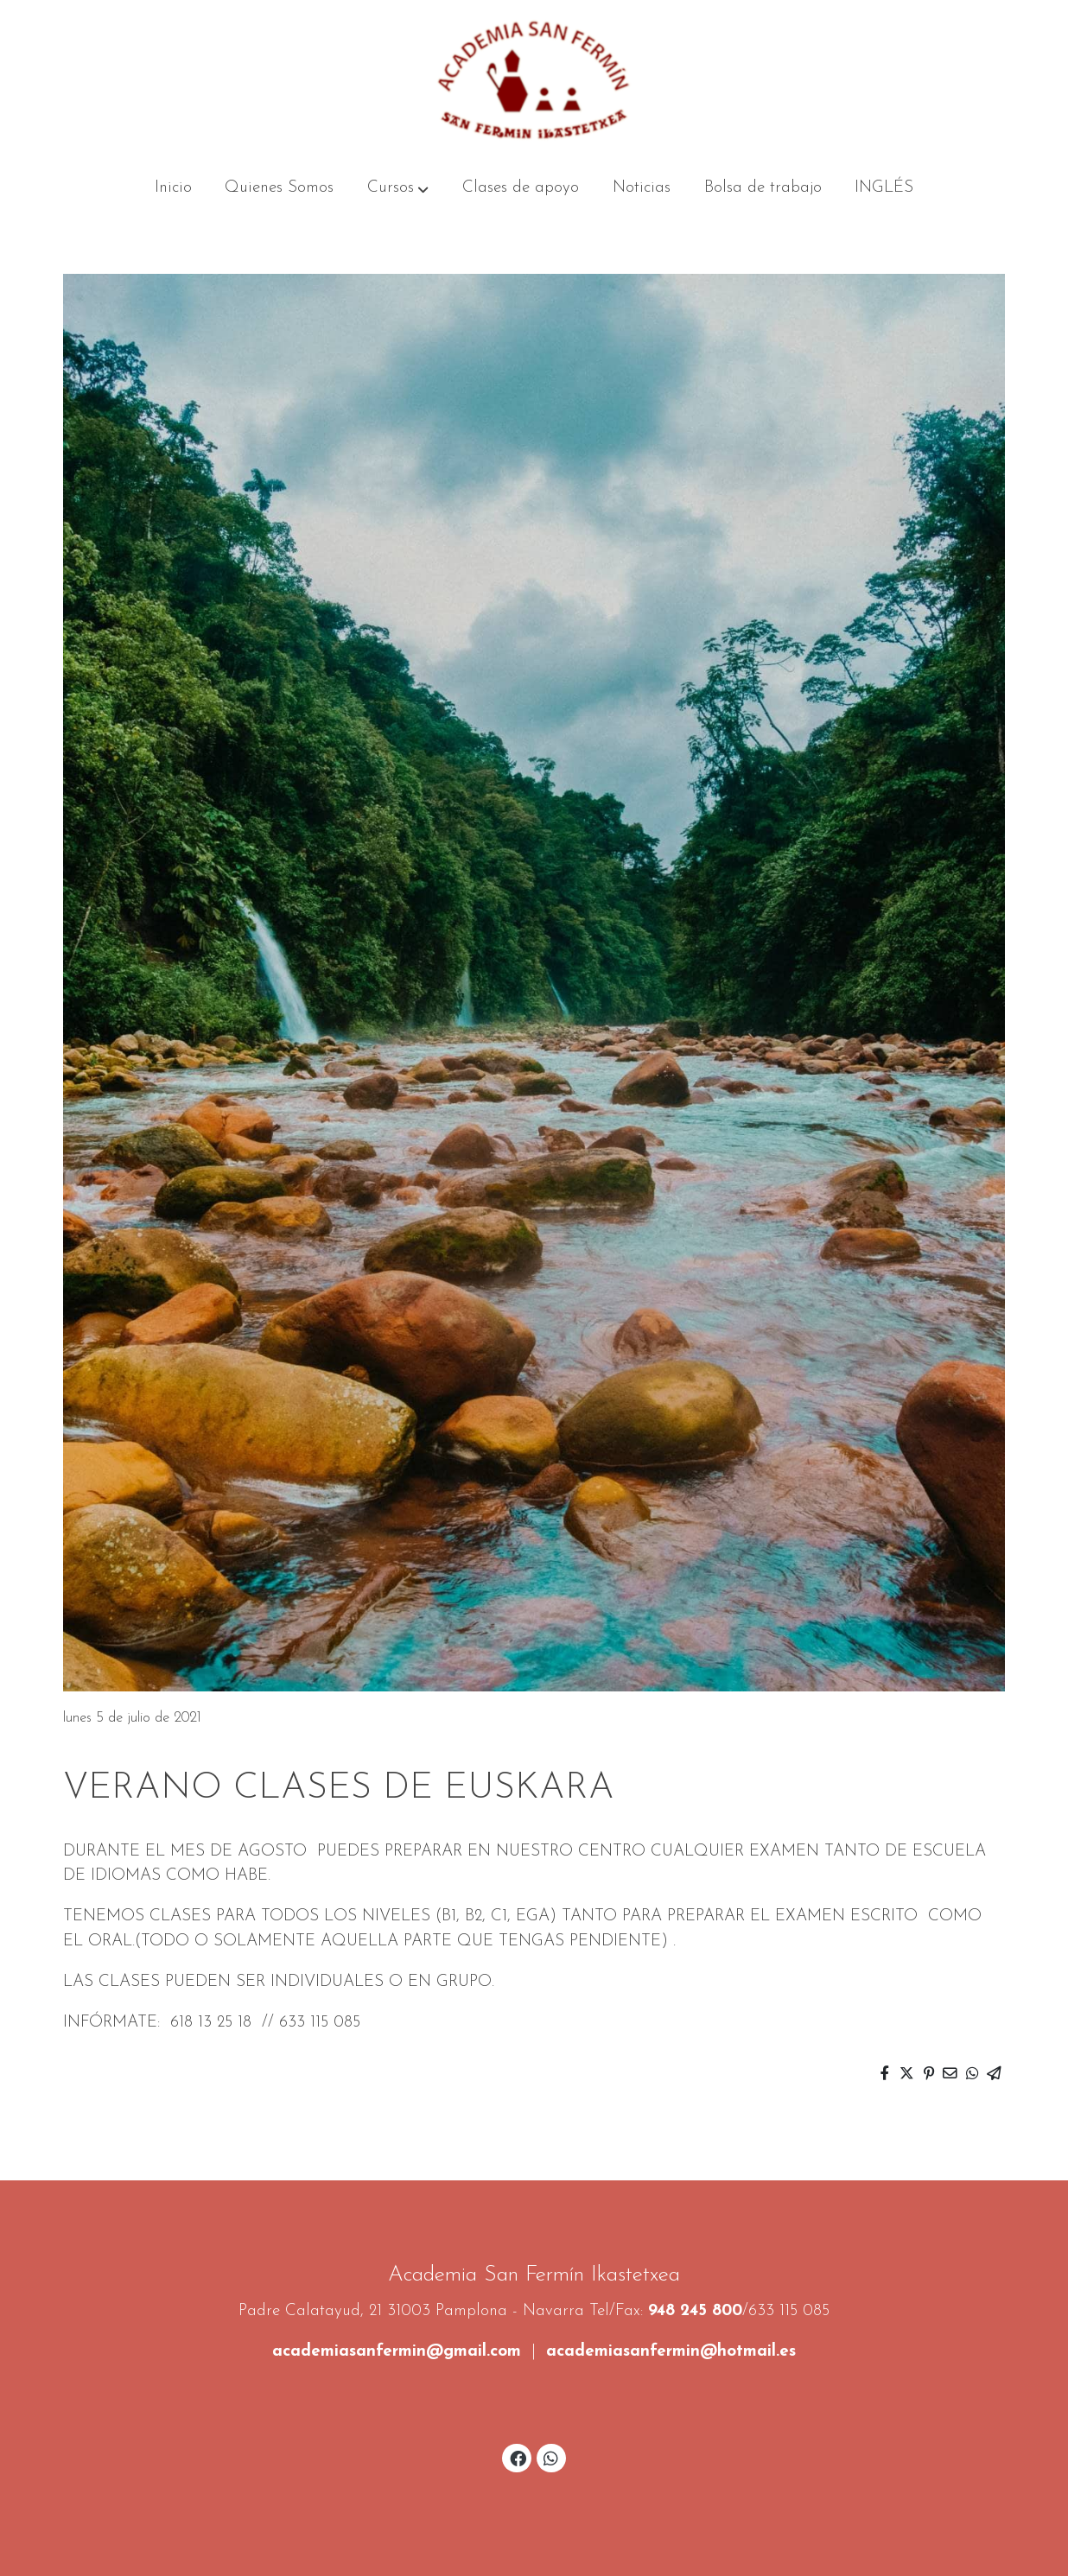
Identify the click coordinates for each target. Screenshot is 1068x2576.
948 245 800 (695, 2311)
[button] (398, 188)
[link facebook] (517, 2457)
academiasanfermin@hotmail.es (671, 2352)
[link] (534, 80)
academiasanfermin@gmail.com (396, 2352)
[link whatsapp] (551, 2457)
